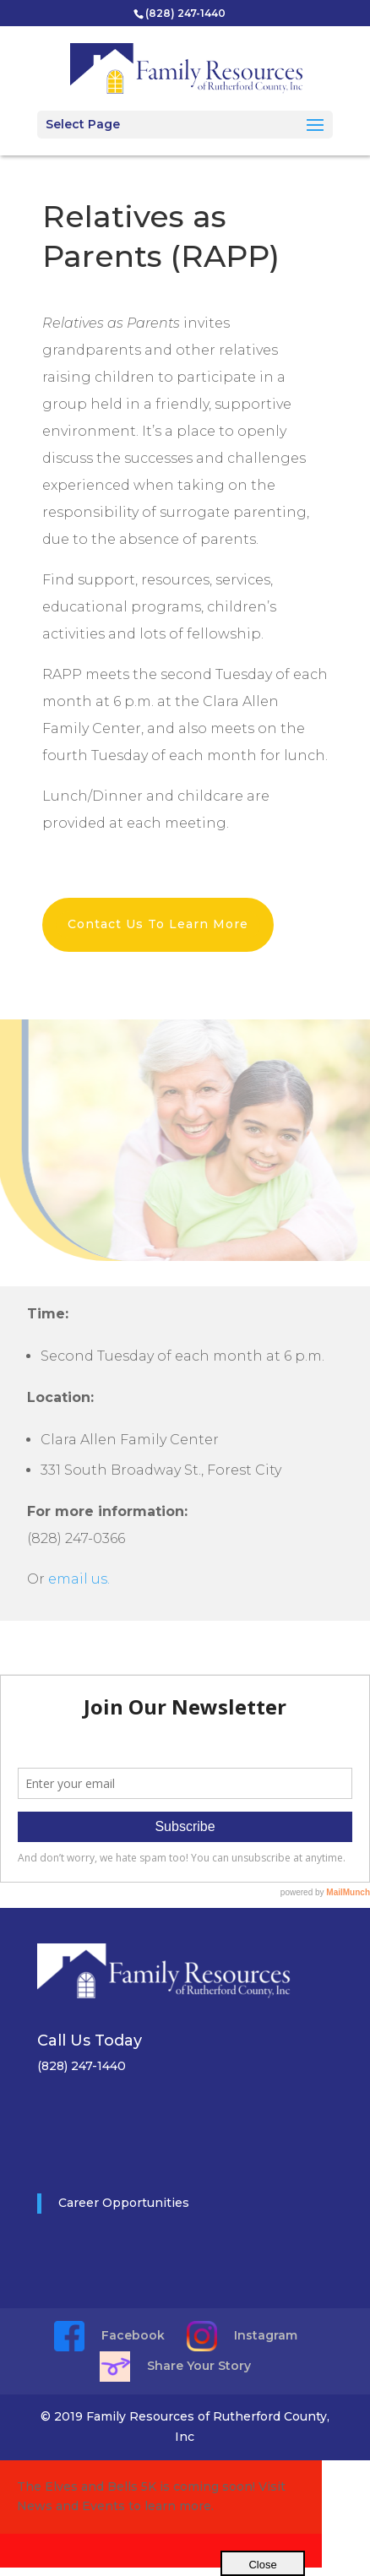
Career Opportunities (123, 2202)
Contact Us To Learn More (158, 924)
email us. (79, 1579)
